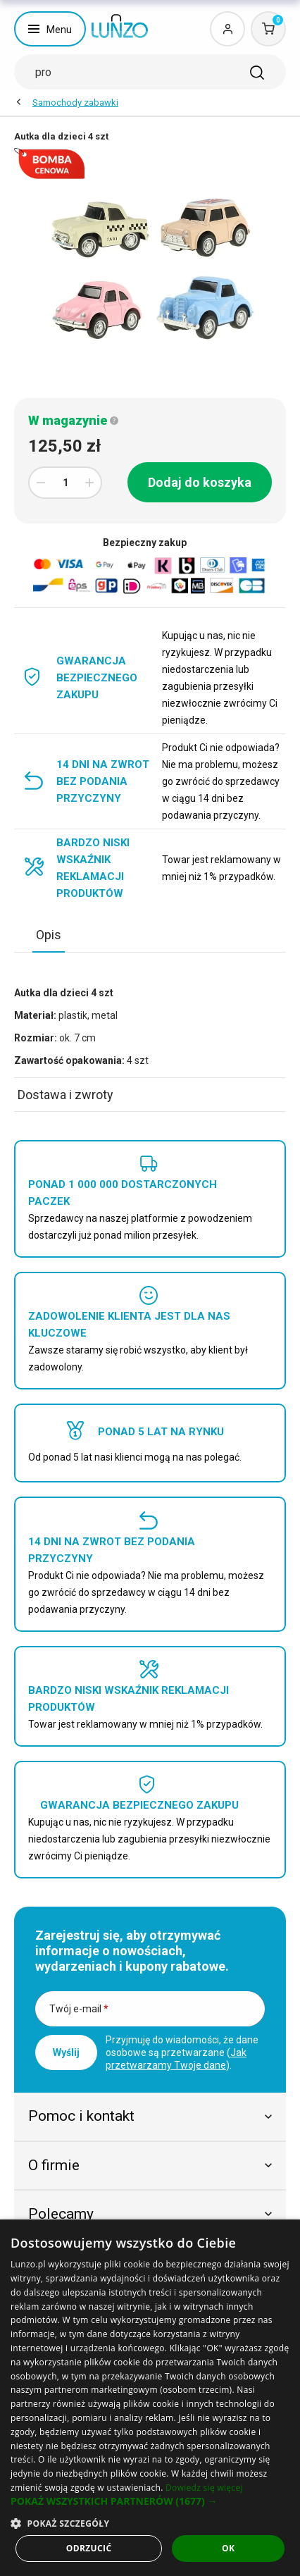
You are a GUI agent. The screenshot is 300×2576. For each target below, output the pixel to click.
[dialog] (150, 2397)
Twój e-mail (78, 2009)
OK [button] (228, 2548)
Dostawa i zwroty (65, 1094)
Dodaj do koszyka (199, 482)
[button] (150, 2501)
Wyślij (66, 2052)
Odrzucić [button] (89, 2548)
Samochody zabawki (75, 102)
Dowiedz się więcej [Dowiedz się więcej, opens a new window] (204, 2488)
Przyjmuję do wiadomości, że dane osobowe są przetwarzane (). (182, 2052)
